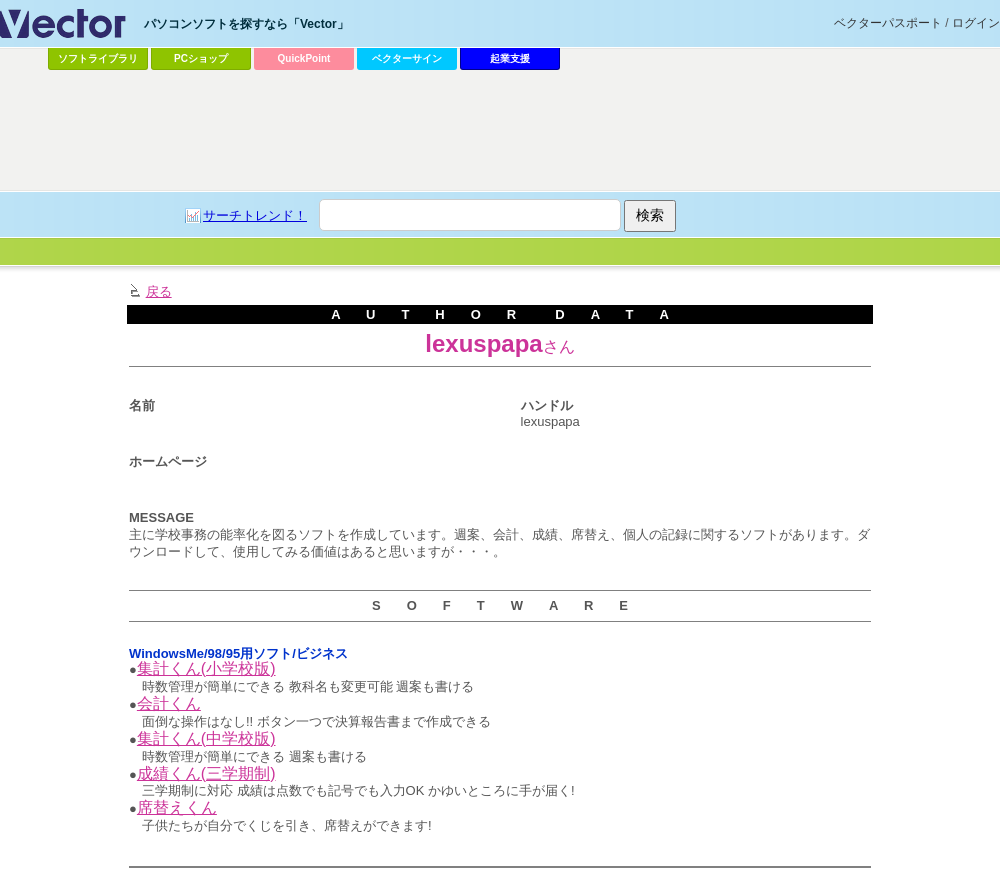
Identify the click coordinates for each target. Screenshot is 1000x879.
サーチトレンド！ (255, 215)
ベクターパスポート (888, 23)
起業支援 (510, 58)
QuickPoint (304, 58)
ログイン (976, 23)
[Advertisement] (500, 131)
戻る (159, 291)
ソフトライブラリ (98, 58)
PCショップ (201, 58)
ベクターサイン (407, 58)
